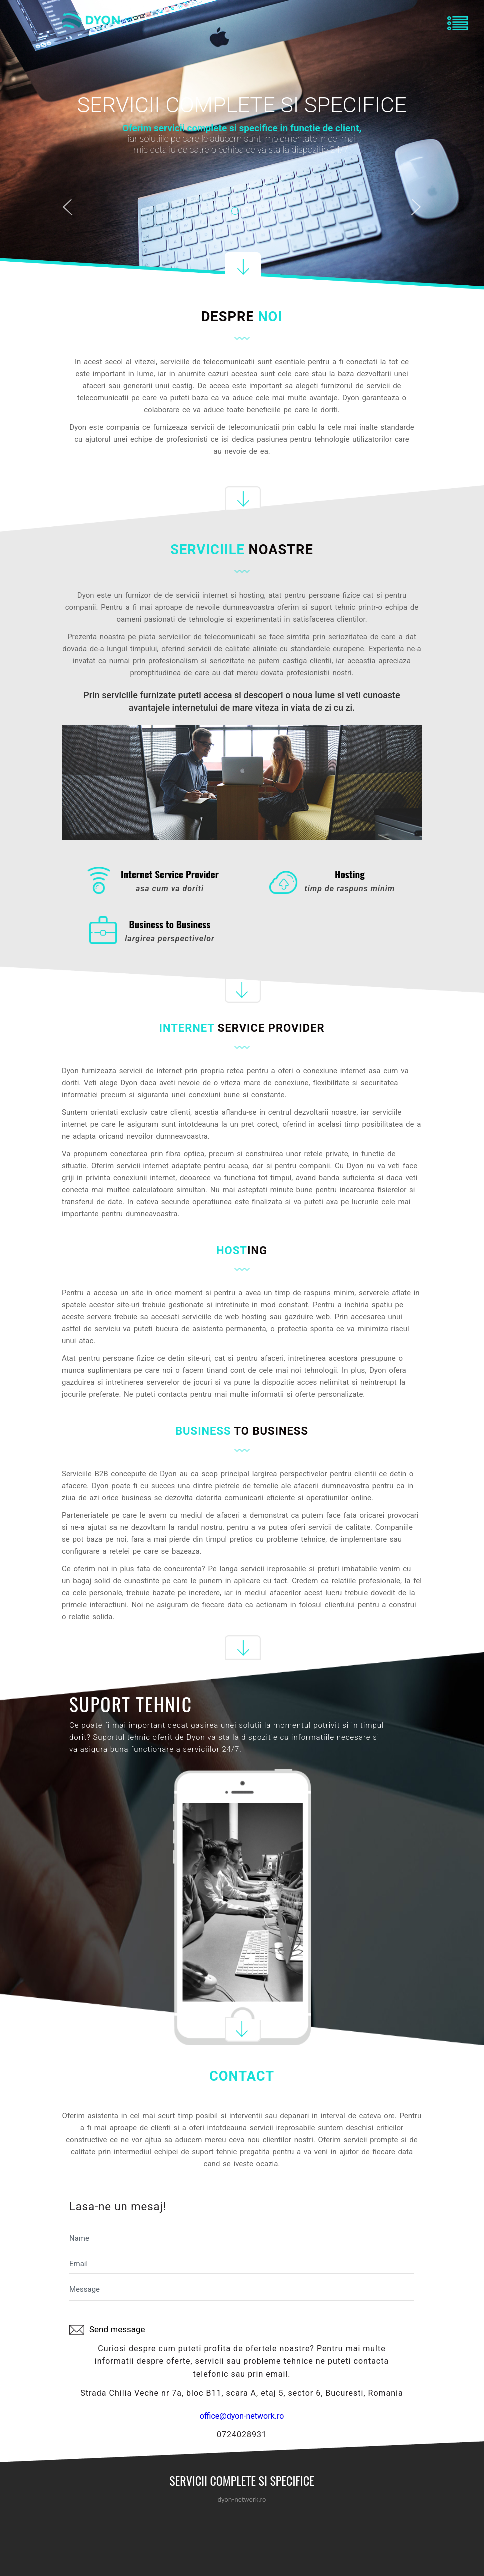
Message (242, 2291)
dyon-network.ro (242, 2499)
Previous (67, 209)
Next (416, 209)
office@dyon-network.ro (242, 2416)
